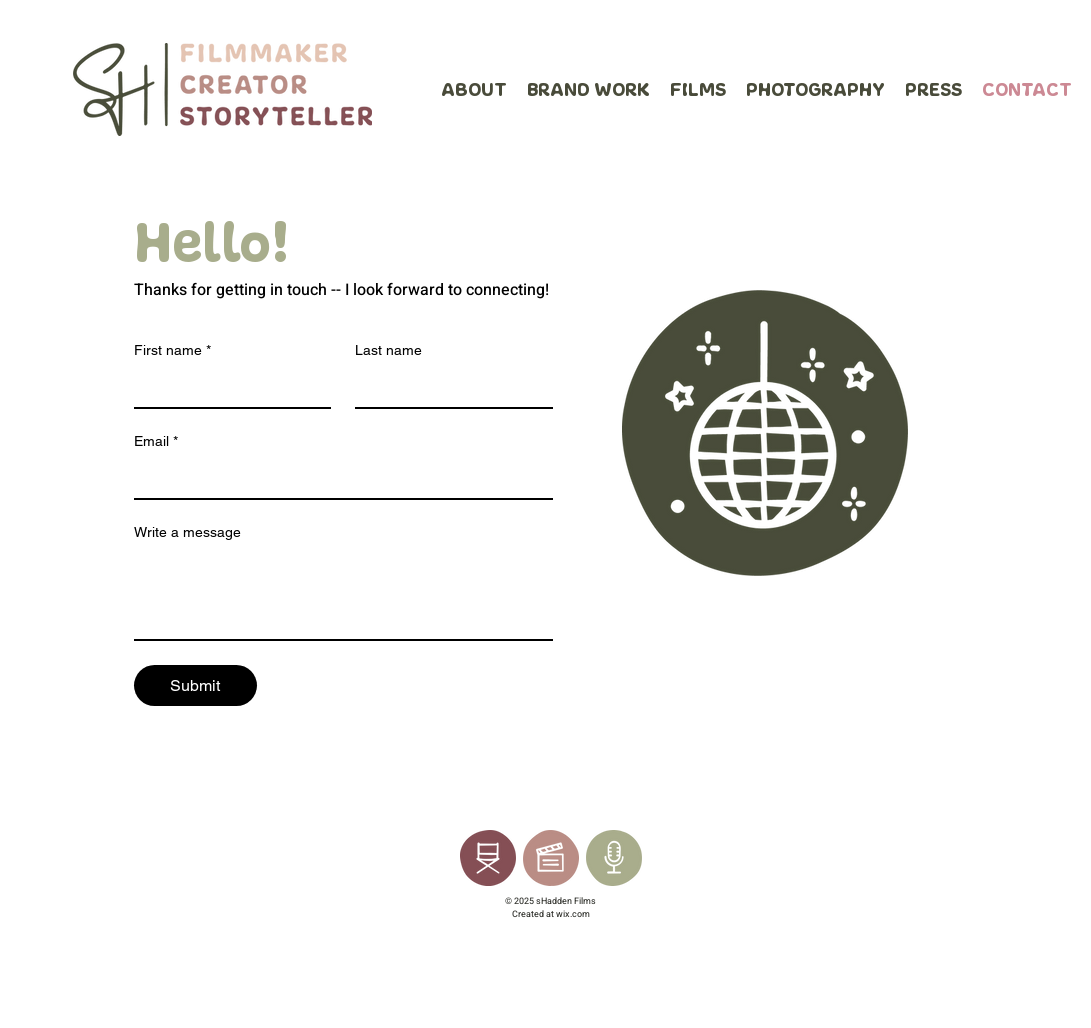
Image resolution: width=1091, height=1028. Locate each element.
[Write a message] (343, 594)
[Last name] (448, 387)
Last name (388, 350)
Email (156, 441)
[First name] (227, 387)
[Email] (337, 478)
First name (172, 350)
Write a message (187, 532)
